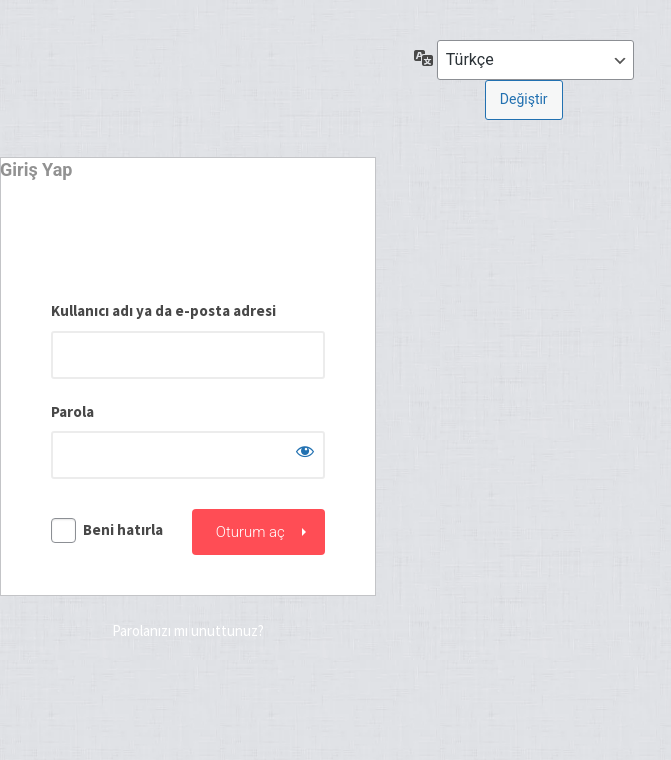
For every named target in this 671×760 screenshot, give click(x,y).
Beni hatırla (123, 529)
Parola (72, 411)
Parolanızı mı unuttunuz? (188, 630)
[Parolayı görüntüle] (305, 451)
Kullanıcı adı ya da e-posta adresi (163, 310)
